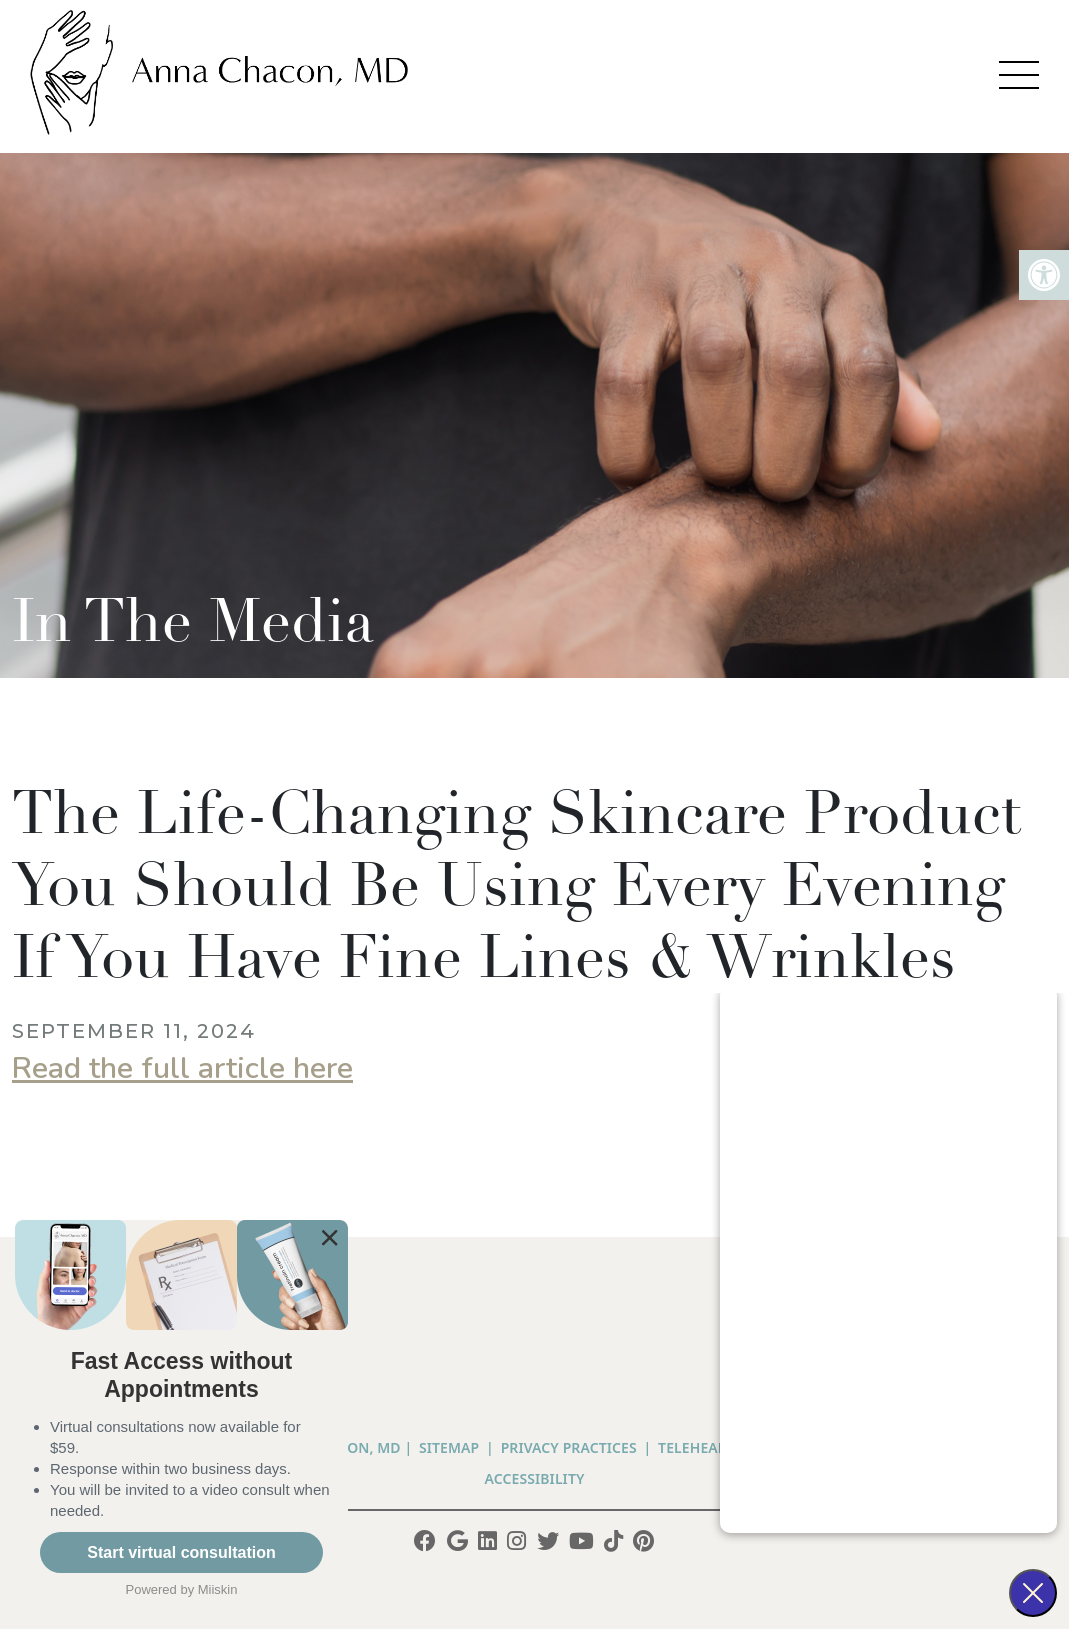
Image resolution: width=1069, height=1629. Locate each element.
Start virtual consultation (181, 1552)
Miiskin (218, 1589)
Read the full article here (182, 1068)
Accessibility (534, 1478)
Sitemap (449, 1447)
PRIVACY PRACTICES (569, 1447)
